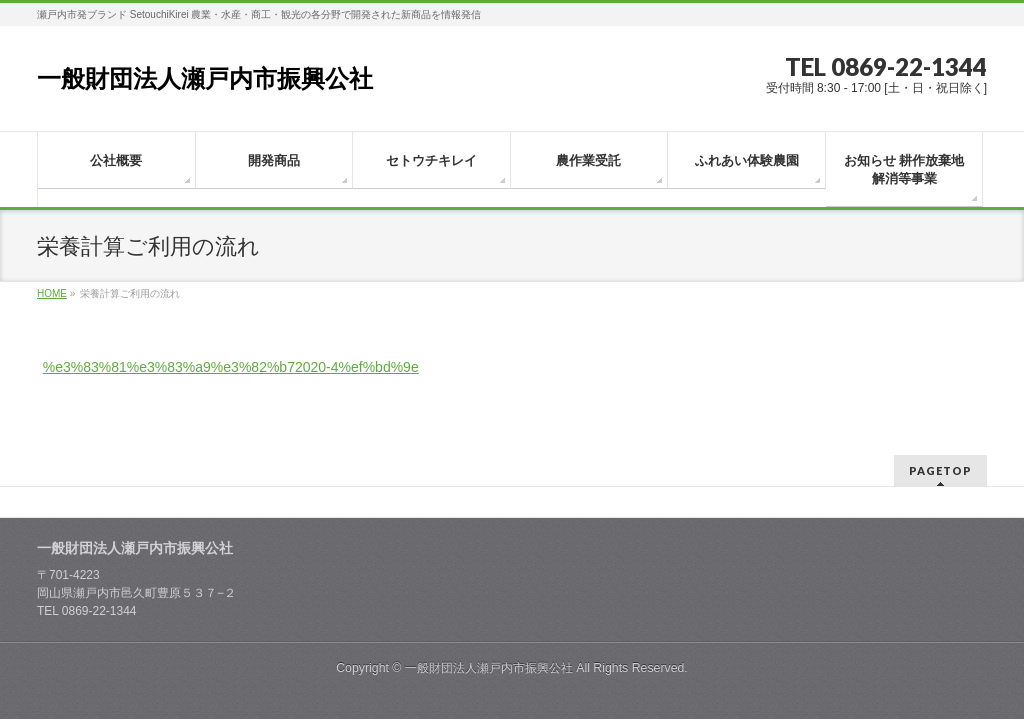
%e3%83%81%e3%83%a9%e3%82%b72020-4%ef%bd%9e (231, 367)
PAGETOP (940, 448)
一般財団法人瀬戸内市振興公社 (205, 78)
